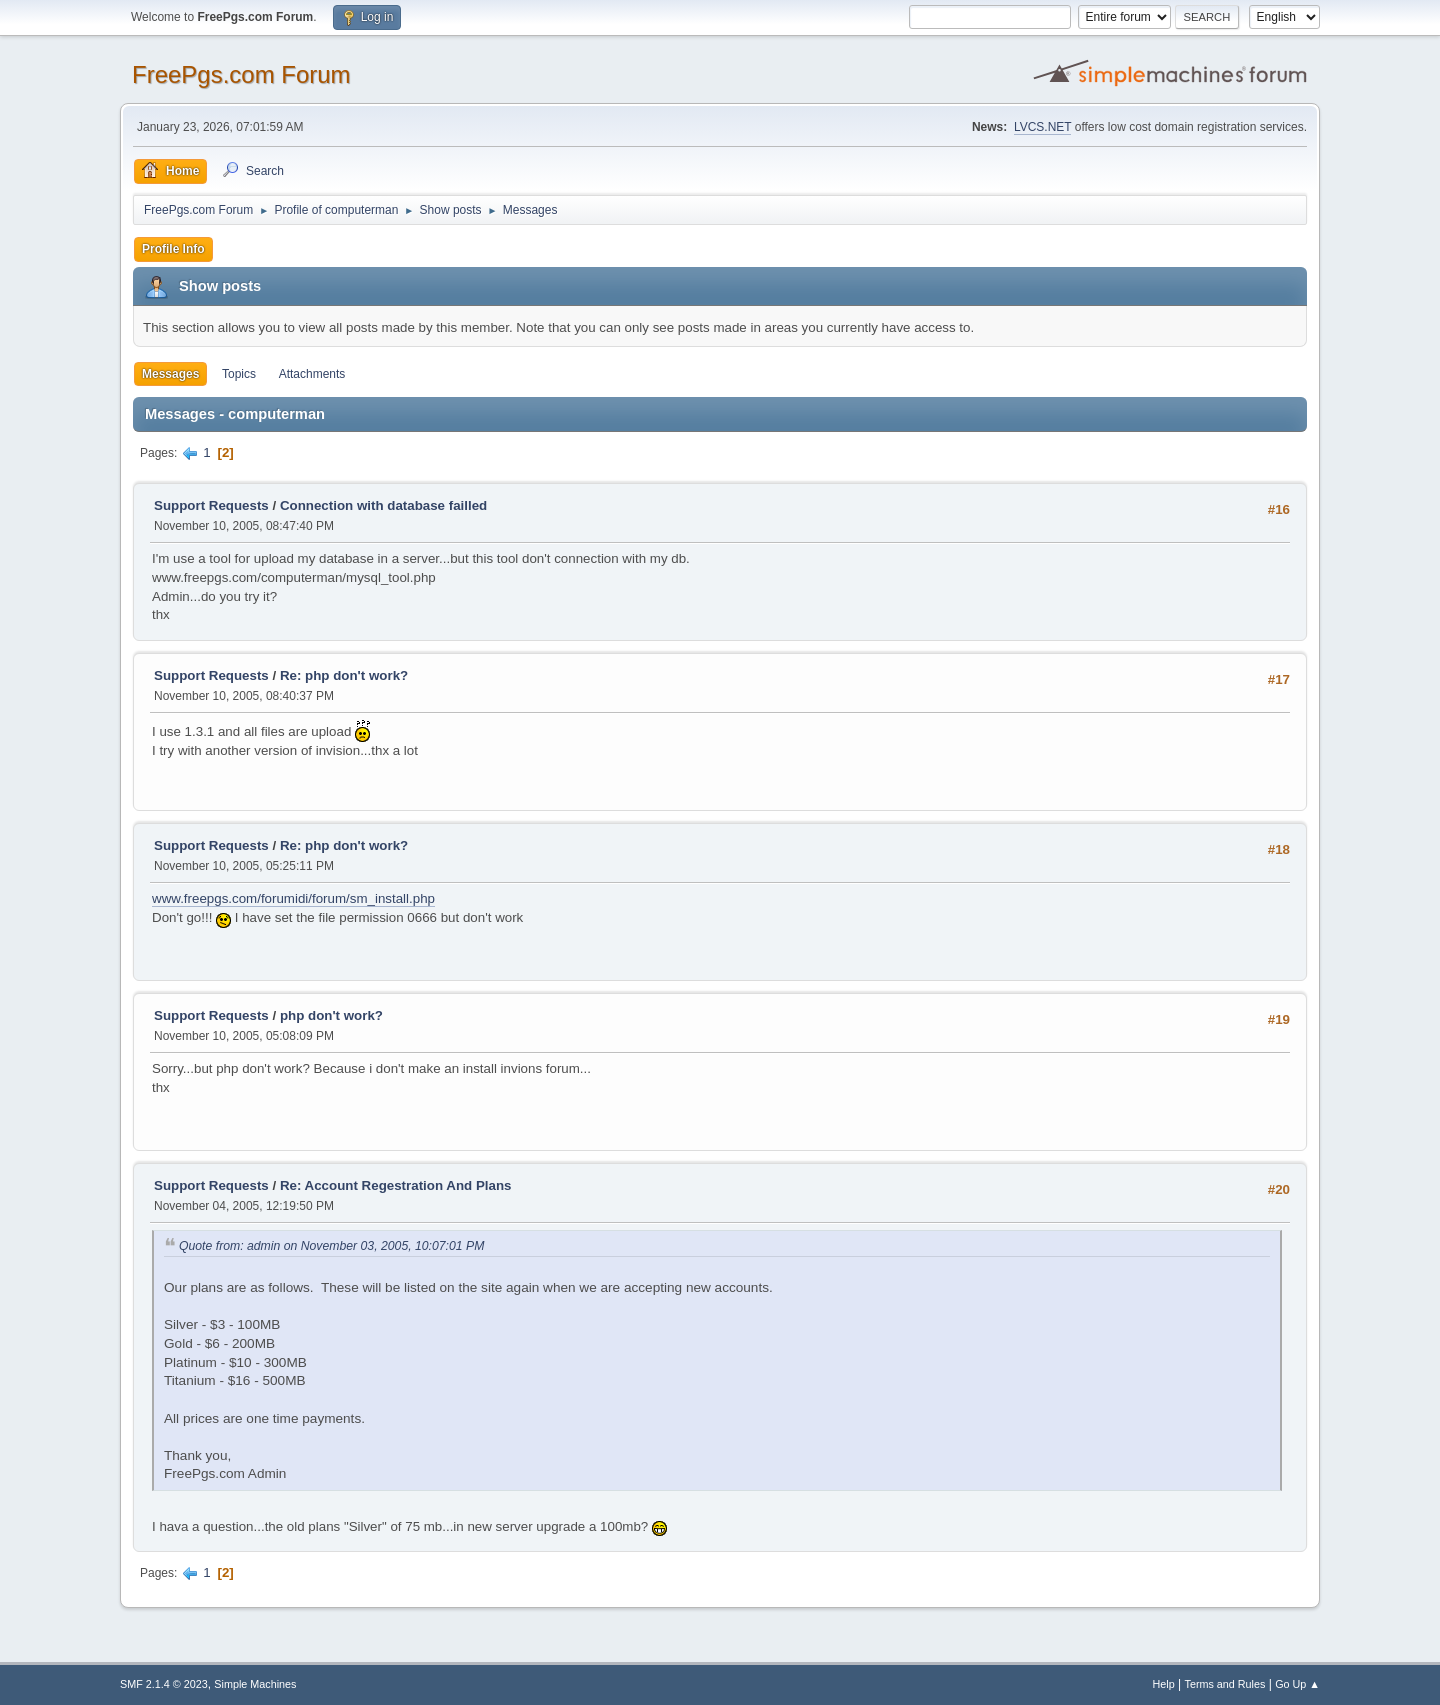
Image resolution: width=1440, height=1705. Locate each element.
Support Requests (211, 505)
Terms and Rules (1225, 1684)
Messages (170, 374)
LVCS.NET (1043, 127)
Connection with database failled (383, 505)
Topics (239, 374)
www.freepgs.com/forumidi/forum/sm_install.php (293, 898)
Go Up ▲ (1297, 1684)
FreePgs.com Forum (241, 74)
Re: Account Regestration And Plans (396, 1185)
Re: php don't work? (344, 675)
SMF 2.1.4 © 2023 (164, 1684)
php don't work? (331, 1015)
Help (1164, 1684)
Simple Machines (255, 1684)
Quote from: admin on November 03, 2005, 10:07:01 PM (331, 1246)
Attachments (312, 374)
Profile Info (173, 249)
